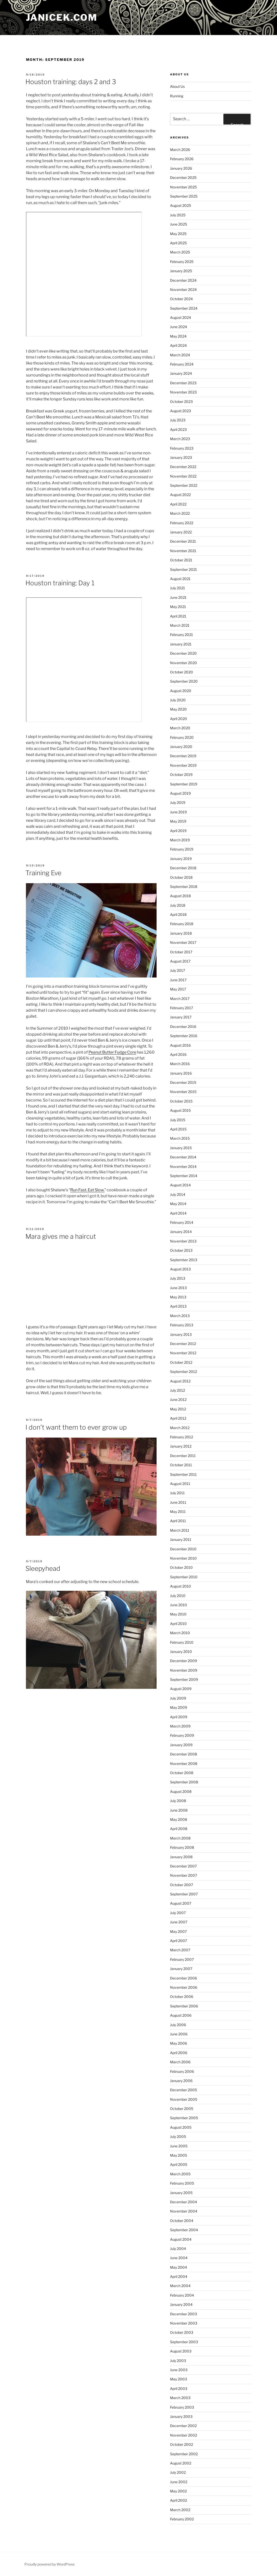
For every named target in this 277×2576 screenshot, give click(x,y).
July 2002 (178, 2472)
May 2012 (178, 1409)
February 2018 (181, 924)
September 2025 (183, 196)
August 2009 (180, 1689)
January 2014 (181, 1231)
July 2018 (177, 905)
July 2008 (178, 1801)
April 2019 (178, 831)
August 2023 (180, 411)
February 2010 (181, 1642)
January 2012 (180, 1446)
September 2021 (183, 569)
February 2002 (182, 2519)
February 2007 (182, 1959)
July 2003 (178, 2360)
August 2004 (180, 2239)
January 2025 (181, 271)
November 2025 (183, 187)
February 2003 (182, 2407)
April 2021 (178, 616)
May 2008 (178, 1819)
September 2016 (183, 1036)
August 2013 (180, 1269)
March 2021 (179, 625)
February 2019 (181, 849)
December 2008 (183, 1754)
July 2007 (178, 1913)
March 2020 (180, 728)
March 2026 (180, 149)
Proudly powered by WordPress (49, 2564)
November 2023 (183, 392)
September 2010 (183, 1577)
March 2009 (180, 1726)
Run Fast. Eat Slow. (87, 1190)
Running (176, 96)
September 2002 (184, 2454)
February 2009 (182, 1735)
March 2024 (180, 355)
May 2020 (178, 709)
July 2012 (177, 1390)
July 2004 (178, 2248)
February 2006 (182, 2071)
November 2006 (183, 1987)
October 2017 (181, 952)
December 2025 (183, 177)
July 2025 (177, 215)
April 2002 (178, 2500)
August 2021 (180, 579)
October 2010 (181, 1567)
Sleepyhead (42, 1568)
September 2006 (184, 2006)
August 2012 (180, 1381)
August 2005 (180, 2127)
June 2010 (178, 1605)
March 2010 (180, 1633)
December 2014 (183, 1157)
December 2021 (183, 541)
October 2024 (181, 299)
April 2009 (178, 1717)
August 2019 (180, 793)
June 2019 (178, 812)
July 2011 (177, 1493)
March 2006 (180, 2062)
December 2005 (183, 2090)
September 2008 (184, 1782)
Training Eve (43, 873)
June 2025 (178, 224)
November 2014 (183, 1166)
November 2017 (183, 942)
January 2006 (181, 2081)
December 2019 (183, 756)
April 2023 (178, 429)
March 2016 (180, 1064)
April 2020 (178, 719)
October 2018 (181, 877)
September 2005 (184, 2118)
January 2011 (180, 1539)
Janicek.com (62, 17)
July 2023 (177, 420)
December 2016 (183, 1026)
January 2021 (180, 644)
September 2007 (184, 1894)
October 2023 (181, 401)
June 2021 (178, 597)
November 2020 (183, 663)
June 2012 (178, 1399)
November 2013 (183, 1241)
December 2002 (183, 2426)
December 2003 (183, 2314)
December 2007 (183, 1866)
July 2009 (178, 1698)
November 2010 (183, 1558)
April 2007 (178, 1941)
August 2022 (180, 494)
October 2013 (181, 1250)
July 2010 (177, 1596)
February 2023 (181, 448)
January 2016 (181, 1073)
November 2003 (183, 2323)
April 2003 (178, 2388)
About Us (177, 86)
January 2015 (181, 1148)
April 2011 (178, 1521)
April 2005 (178, 2164)
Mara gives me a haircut (60, 1236)
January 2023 (181, 457)
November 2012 (183, 1353)
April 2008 (178, 1829)
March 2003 (180, 2398)
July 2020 (178, 700)
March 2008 (180, 1838)
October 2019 (181, 774)
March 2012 (179, 1428)
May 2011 (178, 1511)
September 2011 (183, 1474)
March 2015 (180, 1138)
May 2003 (178, 2379)
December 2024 (183, 280)
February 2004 (182, 2295)
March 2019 (180, 840)
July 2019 (177, 802)
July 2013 (177, 1278)
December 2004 (183, 2202)
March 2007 (180, 1950)
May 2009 (178, 1707)
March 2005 (180, 2174)
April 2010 (178, 1623)
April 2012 (178, 1418)
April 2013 (178, 1306)
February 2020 (182, 737)
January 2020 (181, 746)
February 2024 (181, 364)
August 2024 (180, 317)
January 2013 (181, 1334)
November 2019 (183, 765)
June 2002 (178, 2482)
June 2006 (178, 2034)
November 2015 (183, 1092)
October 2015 (181, 1101)
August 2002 (180, 2463)
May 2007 (178, 1931)
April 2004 (178, 2276)
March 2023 (180, 439)
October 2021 (181, 560)
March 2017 (179, 998)
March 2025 (180, 252)
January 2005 (181, 2193)
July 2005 (178, 2136)
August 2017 (180, 961)
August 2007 (180, 1903)
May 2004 (178, 2267)
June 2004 (178, 2258)
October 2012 (181, 1362)
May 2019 (178, 821)
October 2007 (181, 1885)
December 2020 (183, 653)
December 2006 (183, 1978)
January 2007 (181, 1968)
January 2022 (181, 532)
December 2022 (183, 467)
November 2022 (183, 476)
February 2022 (181, 523)
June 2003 (178, 2370)
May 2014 (178, 1204)
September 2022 (183, 485)
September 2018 (183, 886)
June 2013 (178, 1288)
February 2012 (181, 1437)
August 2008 (180, 1791)
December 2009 (183, 1661)
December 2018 (183, 868)
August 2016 (180, 1045)
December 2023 (183, 383)
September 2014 (183, 1176)
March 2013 (180, 1316)
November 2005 (183, 2099)
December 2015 (183, 1082)
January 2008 (181, 1857)
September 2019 (183, 784)
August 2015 (180, 1110)
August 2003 (180, 2351)
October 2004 (181, 2220)
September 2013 (183, 1260)
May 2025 (178, 234)
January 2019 (181, 859)
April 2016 (178, 1054)
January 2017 (180, 1017)
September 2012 (183, 1371)
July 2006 (178, 2025)
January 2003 (181, 2416)
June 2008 (178, 1810)
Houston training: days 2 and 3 (70, 82)
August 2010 (180, 1586)
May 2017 (178, 989)
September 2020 (184, 681)
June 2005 (178, 2146)
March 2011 (179, 1530)
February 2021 (181, 634)
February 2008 (182, 1847)
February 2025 (181, 261)
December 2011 (183, 1456)
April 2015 (178, 1129)
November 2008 (183, 1763)
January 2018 (181, 933)
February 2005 (182, 2183)
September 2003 (184, 2342)
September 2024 (183, 308)
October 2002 (181, 2444)
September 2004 (184, 2230)
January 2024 (181, 373)
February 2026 (181, 159)
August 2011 (180, 1483)
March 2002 (180, 2510)
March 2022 (180, 513)
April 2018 (178, 914)
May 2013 (178, 1297)
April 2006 (178, 2053)
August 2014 (180, 1185)
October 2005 (181, 2108)
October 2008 (181, 1773)
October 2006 (181, 1996)
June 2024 (178, 327)
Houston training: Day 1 (59, 583)
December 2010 (183, 1549)
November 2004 (183, 2211)
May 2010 (178, 1614)
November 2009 (183, 1670)
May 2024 (178, 336)
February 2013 (181, 1325)
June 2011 (178, 1502)
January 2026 (181, 168)
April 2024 (178, 345)
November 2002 (183, 2435)
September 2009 (184, 1679)
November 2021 (183, 551)
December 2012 (183, 1344)
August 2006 (180, 2015)
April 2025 (178, 243)
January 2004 (181, 2304)
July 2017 (177, 970)
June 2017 (178, 980)
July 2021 (177, 588)
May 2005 (178, 2155)
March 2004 (180, 2286)
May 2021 (178, 607)
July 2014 (177, 1194)
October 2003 (181, 2332)
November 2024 (183, 289)
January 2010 (181, 1651)
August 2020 (180, 691)
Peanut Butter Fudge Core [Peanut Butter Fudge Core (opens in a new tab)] (112, 1052)
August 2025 (180, 205)
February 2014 (181, 1222)
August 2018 (180, 896)
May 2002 (178, 2491)
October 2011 (181, 1465)
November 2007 (183, 1875)
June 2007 (178, 1922)
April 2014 (178, 1213)
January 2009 (181, 1745)
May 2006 (178, 2043)
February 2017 (181, 1008)
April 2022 (178, 504)
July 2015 (177, 1120)
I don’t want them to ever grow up (76, 1427)
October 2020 (181, 672)
